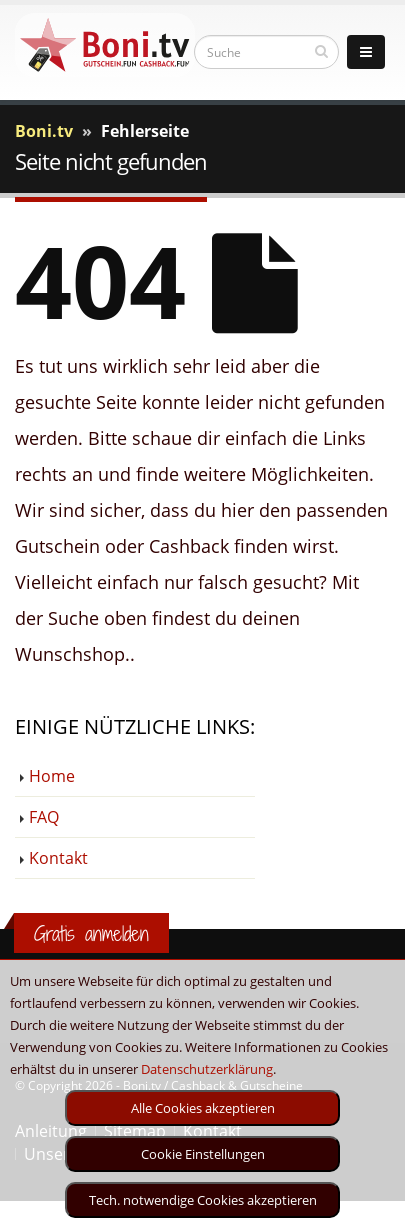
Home (52, 776)
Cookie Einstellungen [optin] (203, 1154)
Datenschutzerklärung (207, 1069)
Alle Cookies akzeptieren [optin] (203, 1108)
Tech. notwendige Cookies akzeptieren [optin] (203, 1200)
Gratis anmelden (91, 933)
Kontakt (58, 858)
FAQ (44, 817)
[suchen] (321, 51)
